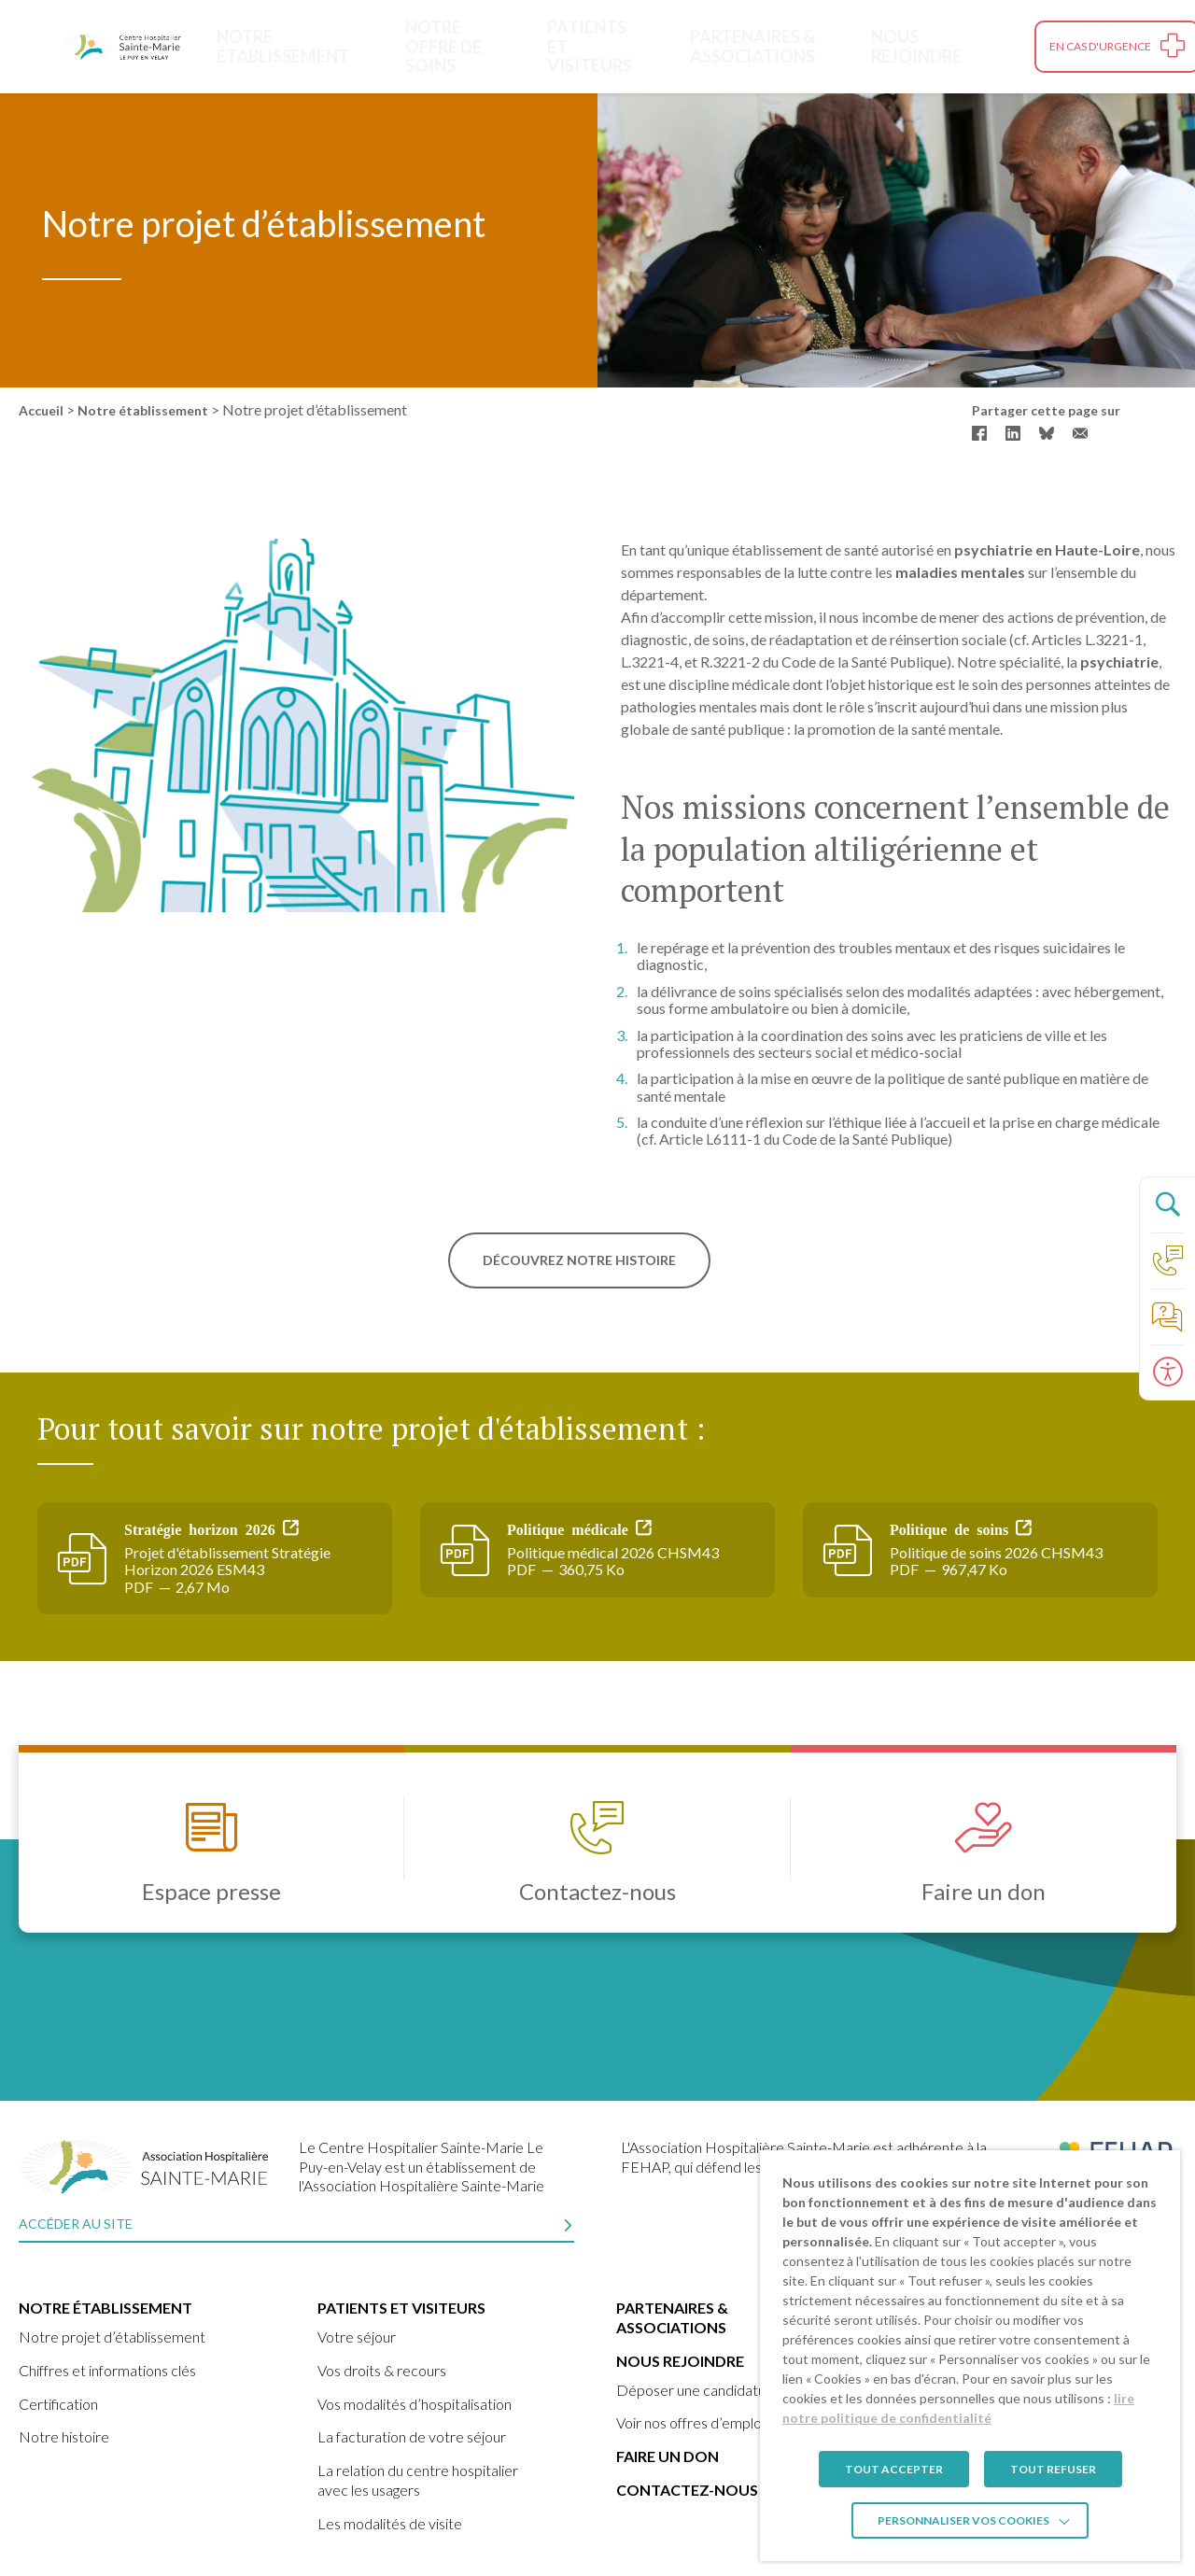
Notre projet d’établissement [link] (112, 2336)
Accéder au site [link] (76, 2223)
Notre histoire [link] (64, 2436)
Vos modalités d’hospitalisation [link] (414, 2404)
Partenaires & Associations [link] (753, 46)
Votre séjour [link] (356, 2336)
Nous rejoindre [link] (942, 46)
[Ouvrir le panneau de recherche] (1167, 1204)
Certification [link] (58, 2404)
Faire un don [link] (667, 2456)
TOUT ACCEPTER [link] (894, 2469)
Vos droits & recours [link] (381, 2370)
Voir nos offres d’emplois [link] (693, 2422)
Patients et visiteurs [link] (584, 46)
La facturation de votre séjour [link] (411, 2436)
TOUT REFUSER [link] (1053, 2469)
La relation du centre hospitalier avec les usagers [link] (417, 2480)
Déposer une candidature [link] (698, 2390)
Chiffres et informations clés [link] (107, 2370)
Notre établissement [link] (281, 46)
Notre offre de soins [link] (441, 46)
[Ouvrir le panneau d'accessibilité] (1167, 1372)
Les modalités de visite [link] (389, 2523)
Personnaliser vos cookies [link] (963, 2520)
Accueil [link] (41, 410)
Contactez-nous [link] (687, 2490)
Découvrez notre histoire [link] (579, 1260)
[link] (121, 47)
